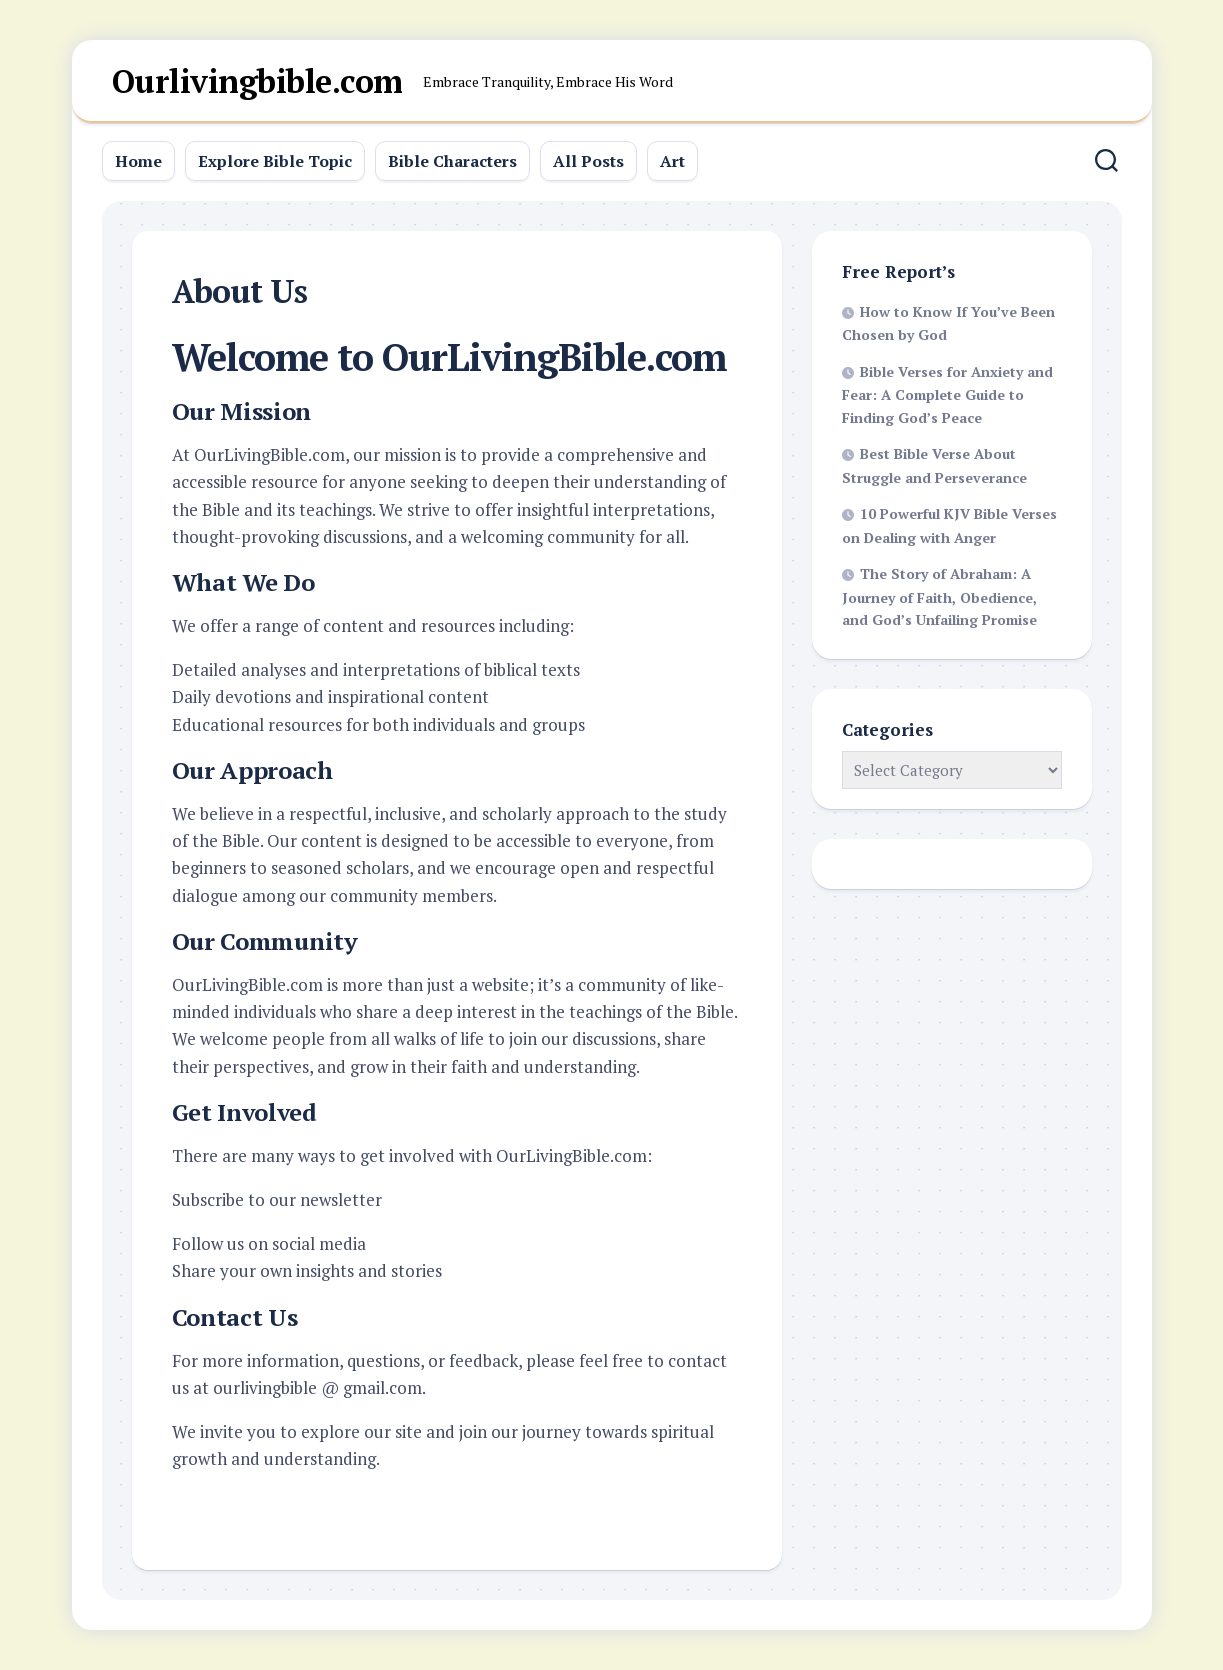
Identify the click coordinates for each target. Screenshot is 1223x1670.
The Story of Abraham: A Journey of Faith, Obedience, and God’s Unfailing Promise (939, 596)
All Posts (588, 161)
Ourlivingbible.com (257, 81)
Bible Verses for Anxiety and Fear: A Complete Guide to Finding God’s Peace (947, 394)
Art (672, 161)
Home (138, 161)
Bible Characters (452, 161)
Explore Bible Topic (275, 161)
